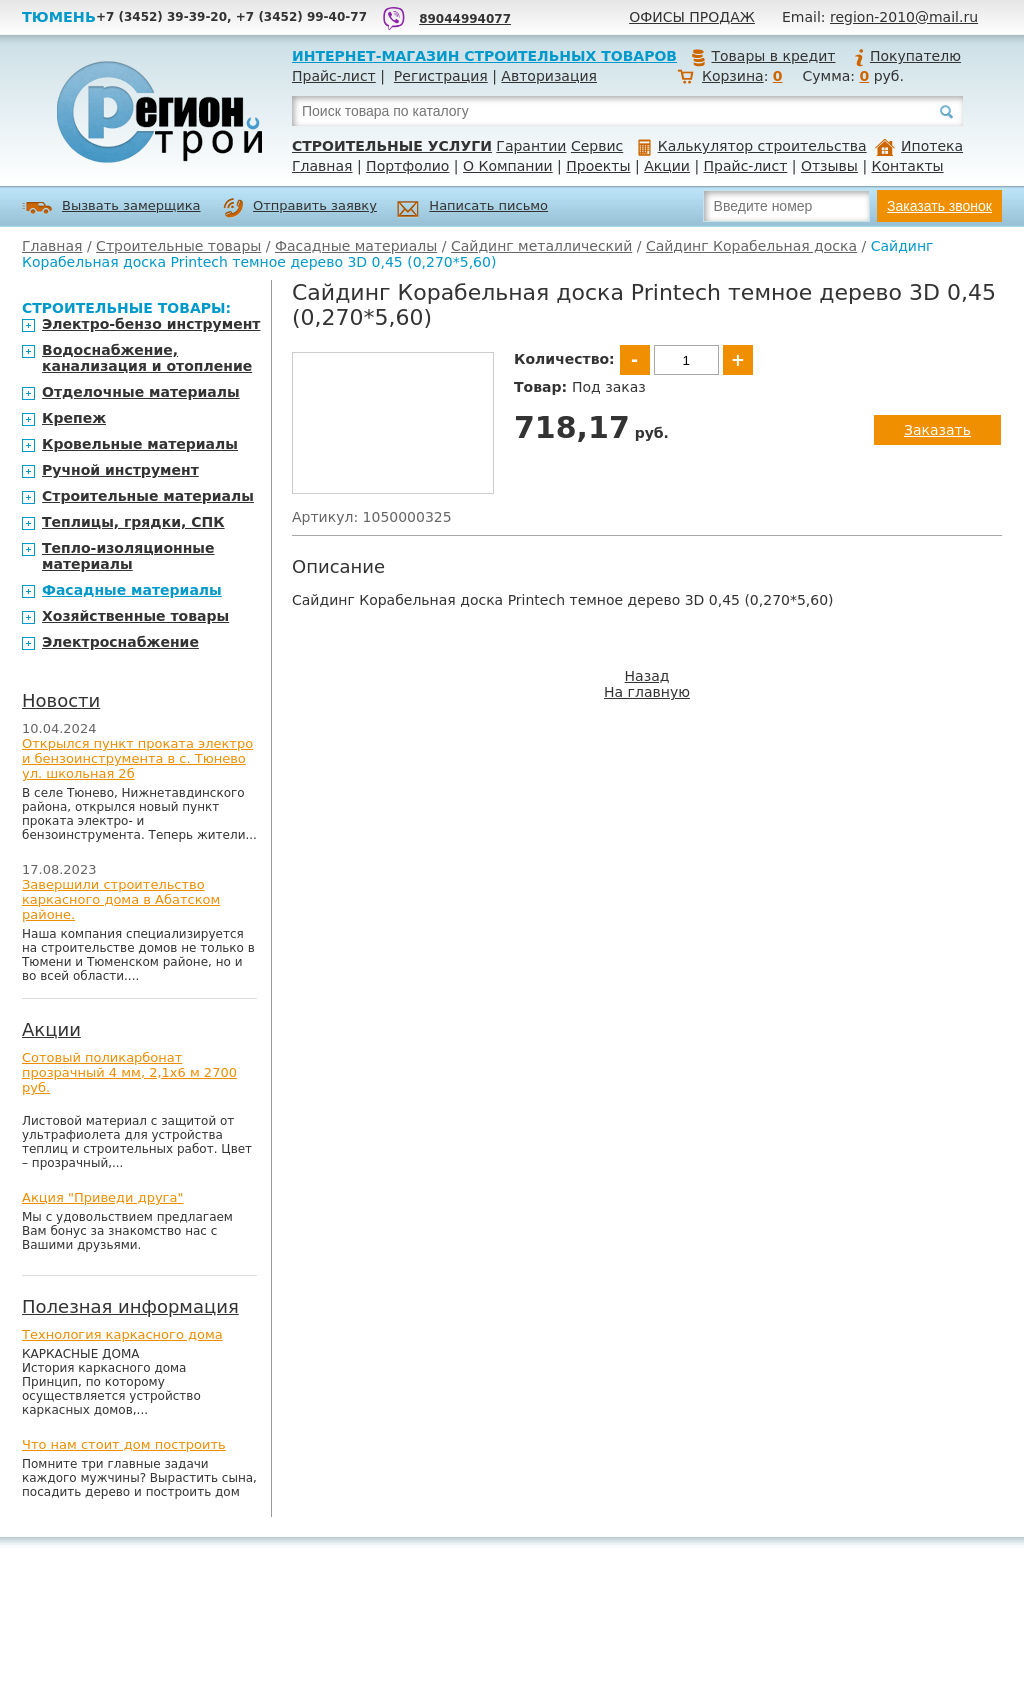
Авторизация (549, 76)
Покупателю (907, 56)
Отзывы (829, 166)
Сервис (597, 146)
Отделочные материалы (141, 392)
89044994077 (465, 19)
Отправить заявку (300, 208)
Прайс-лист (334, 76)
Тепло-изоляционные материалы (128, 556)
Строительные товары (178, 246)
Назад (647, 676)
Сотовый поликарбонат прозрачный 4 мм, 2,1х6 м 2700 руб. (129, 1072)
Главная (322, 166)
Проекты (598, 166)
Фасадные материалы (356, 246)
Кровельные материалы (140, 444)
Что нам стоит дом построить (124, 1444)
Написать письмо (472, 208)
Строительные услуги (392, 146)
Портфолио (407, 166)
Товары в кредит (763, 56)
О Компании (508, 166)
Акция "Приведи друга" (102, 1197)
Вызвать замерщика (111, 207)
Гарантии (531, 146)
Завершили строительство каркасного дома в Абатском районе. (121, 899)
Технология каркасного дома (122, 1334)
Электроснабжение (120, 642)
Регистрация (441, 76)
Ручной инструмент (120, 470)
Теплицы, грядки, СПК (133, 522)
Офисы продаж (692, 17)
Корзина (733, 76)
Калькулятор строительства (752, 146)
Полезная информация (130, 1306)
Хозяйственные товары (135, 616)
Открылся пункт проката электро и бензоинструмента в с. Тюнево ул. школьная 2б (137, 758)
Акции (667, 166)
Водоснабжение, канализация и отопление (147, 358)
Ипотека (919, 146)
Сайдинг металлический (541, 246)
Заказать (937, 430)
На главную (647, 692)
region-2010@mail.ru (904, 17)
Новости (61, 700)
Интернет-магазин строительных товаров (484, 56)
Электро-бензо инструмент (151, 324)
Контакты (908, 166)
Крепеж (74, 418)
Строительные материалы (148, 496)
